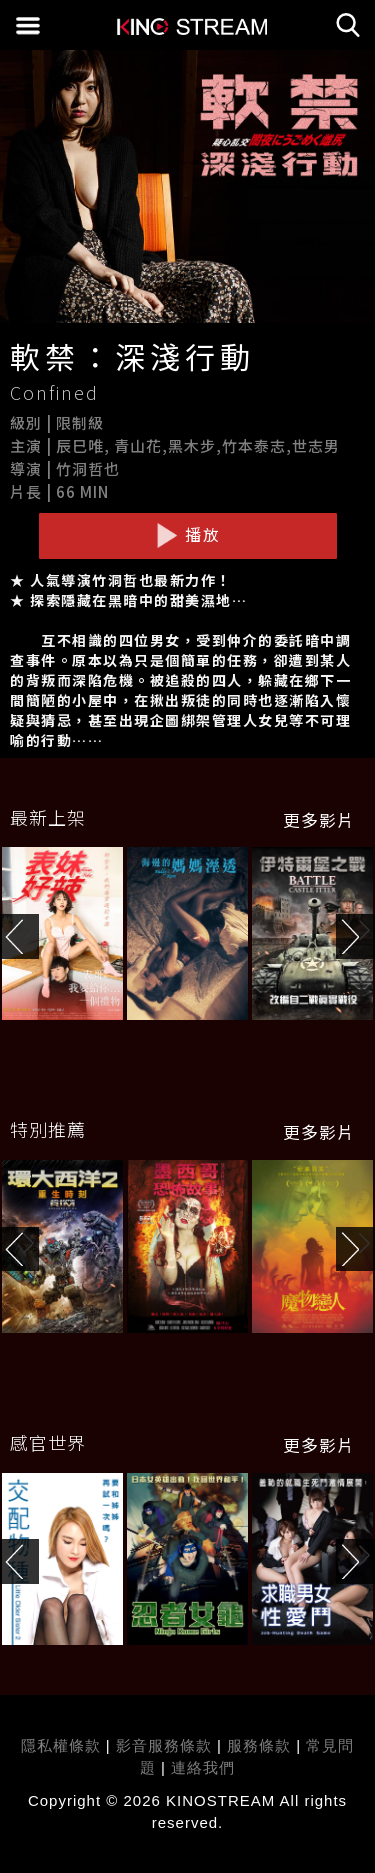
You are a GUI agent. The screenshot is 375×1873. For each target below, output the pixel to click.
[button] (355, 936)
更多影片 (319, 820)
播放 (188, 535)
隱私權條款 (61, 1745)
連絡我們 (203, 1767)
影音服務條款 (164, 1745)
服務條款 (261, 1745)
